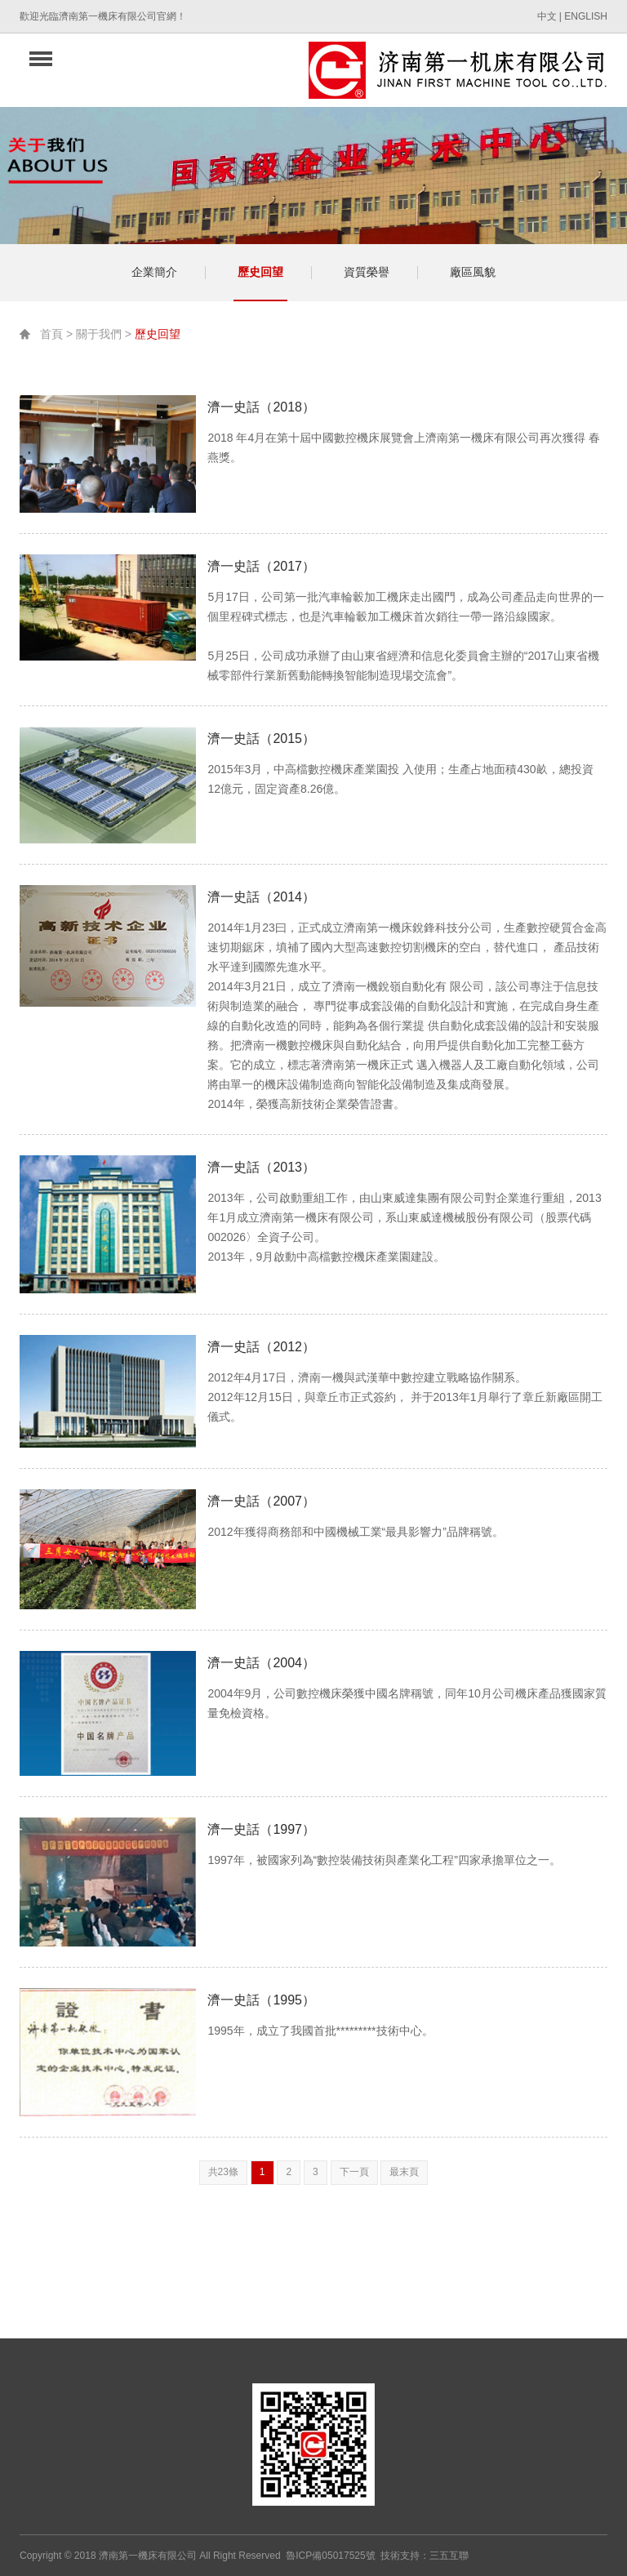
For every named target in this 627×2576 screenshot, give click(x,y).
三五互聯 (449, 2555)
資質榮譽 (366, 271)
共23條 (223, 2172)
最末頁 (404, 2172)
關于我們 (99, 333)
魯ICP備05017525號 (330, 2555)
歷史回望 (260, 271)
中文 (547, 16)
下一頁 (354, 2172)
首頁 (51, 333)
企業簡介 (154, 271)
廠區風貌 (473, 271)
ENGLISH (585, 16)
